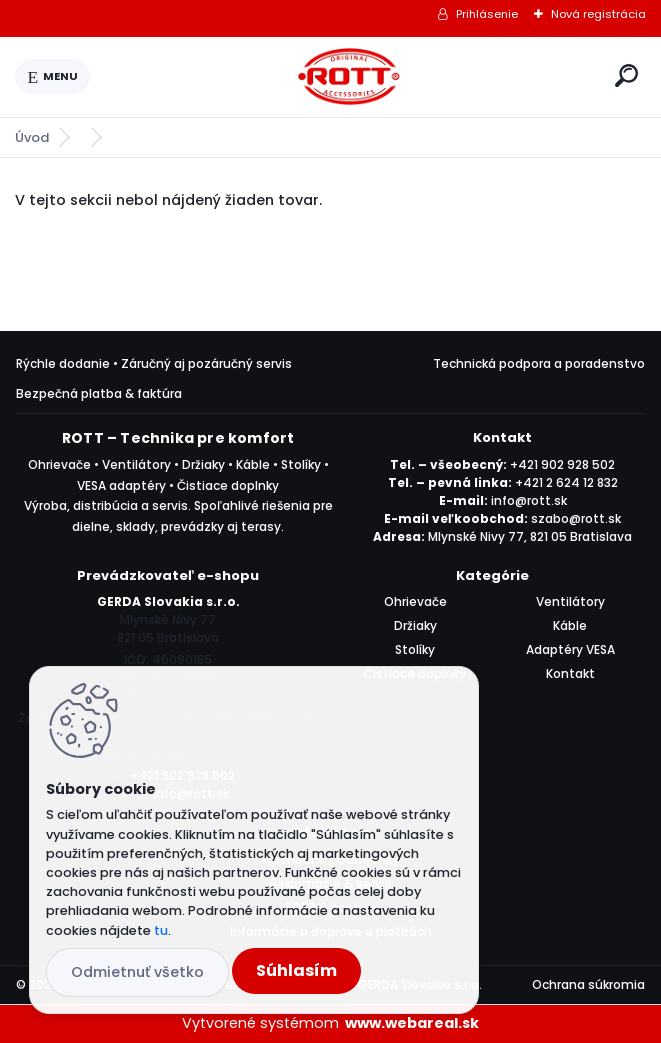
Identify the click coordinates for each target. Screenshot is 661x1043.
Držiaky (415, 625)
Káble (570, 625)
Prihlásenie (487, 14)
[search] (626, 75)
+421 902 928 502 (562, 464)
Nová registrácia (598, 14)
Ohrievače (415, 601)
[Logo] (349, 77)
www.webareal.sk (412, 1023)
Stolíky (415, 649)
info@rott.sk (529, 500)
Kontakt (570, 673)
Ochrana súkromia (588, 984)
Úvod (32, 137)
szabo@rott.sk (576, 518)
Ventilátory (570, 601)
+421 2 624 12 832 (566, 482)
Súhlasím (296, 970)
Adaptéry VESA (570, 649)
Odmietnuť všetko (137, 972)
